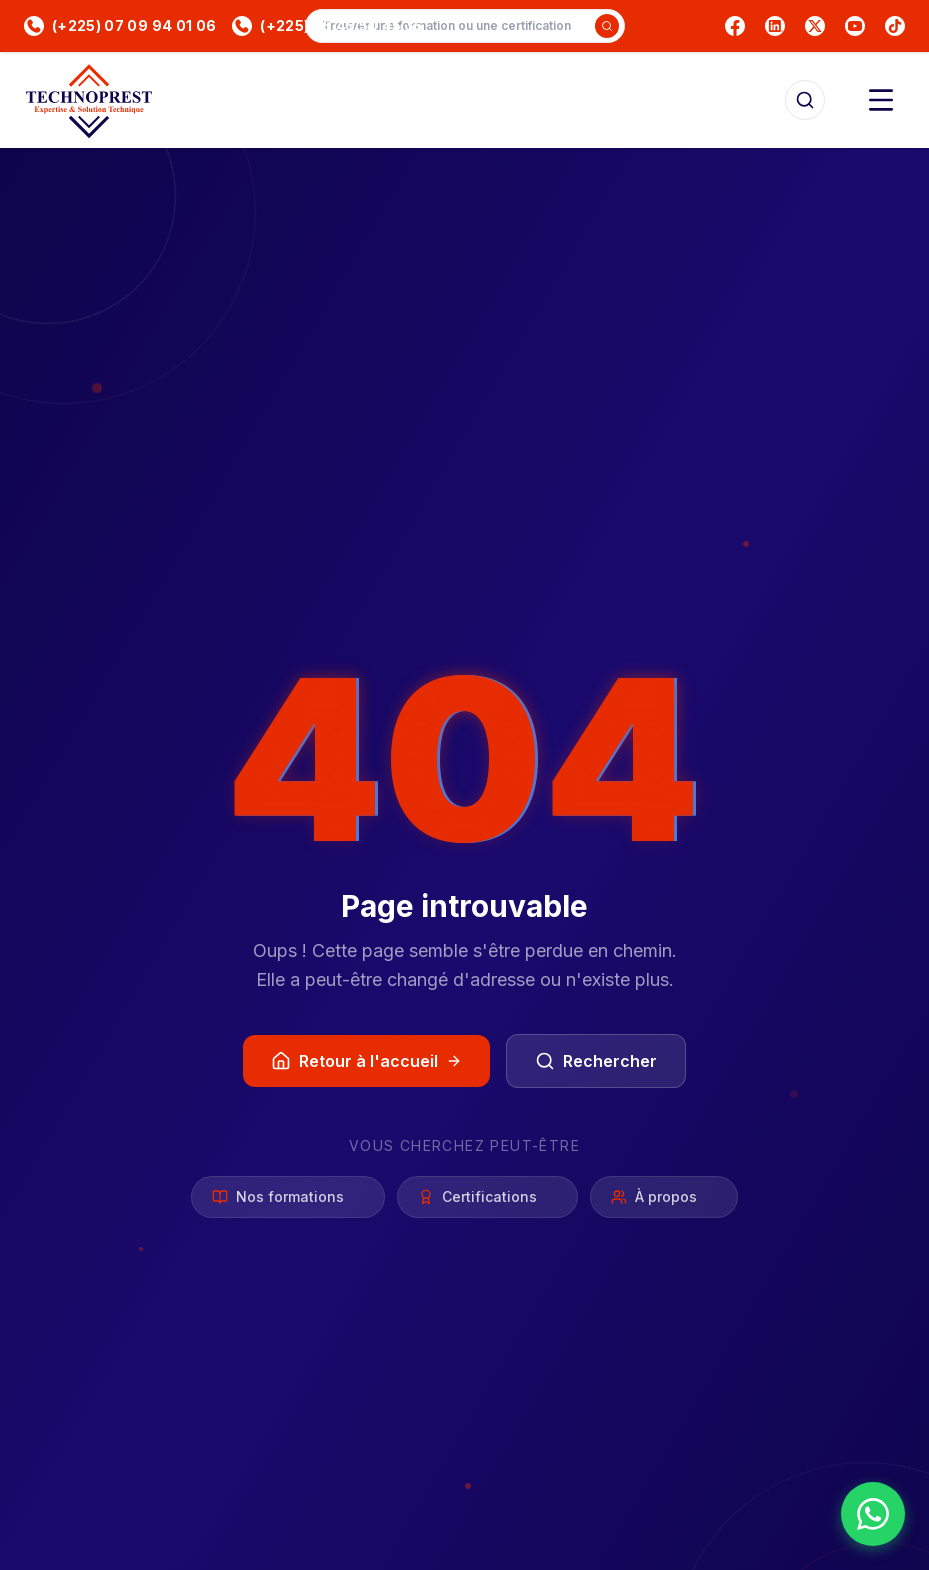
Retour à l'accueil (366, 1061)
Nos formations (288, 1197)
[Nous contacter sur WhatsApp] (873, 1514)
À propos (664, 1197)
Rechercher (596, 1061)
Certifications (487, 1197)
